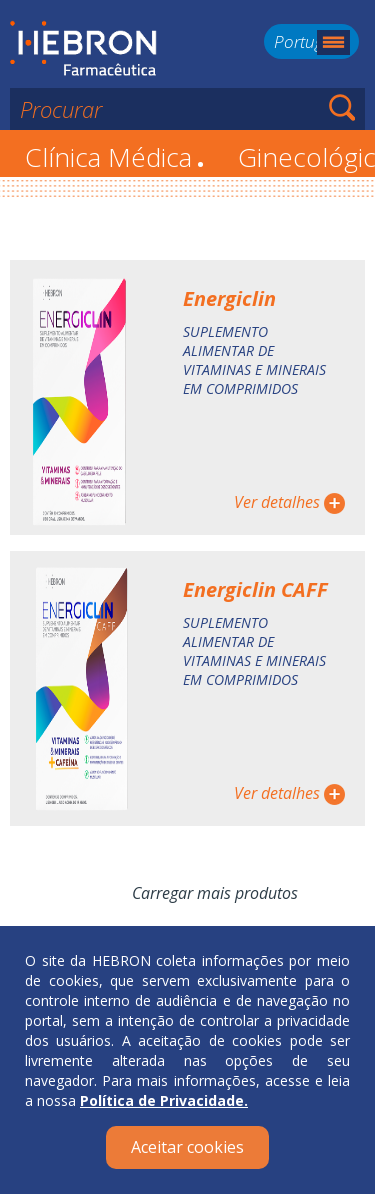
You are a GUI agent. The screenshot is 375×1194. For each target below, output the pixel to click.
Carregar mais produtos (215, 893)
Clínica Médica (114, 157)
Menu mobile (333, 42)
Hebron (83, 49)
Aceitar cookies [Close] (187, 1147)
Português (311, 41)
